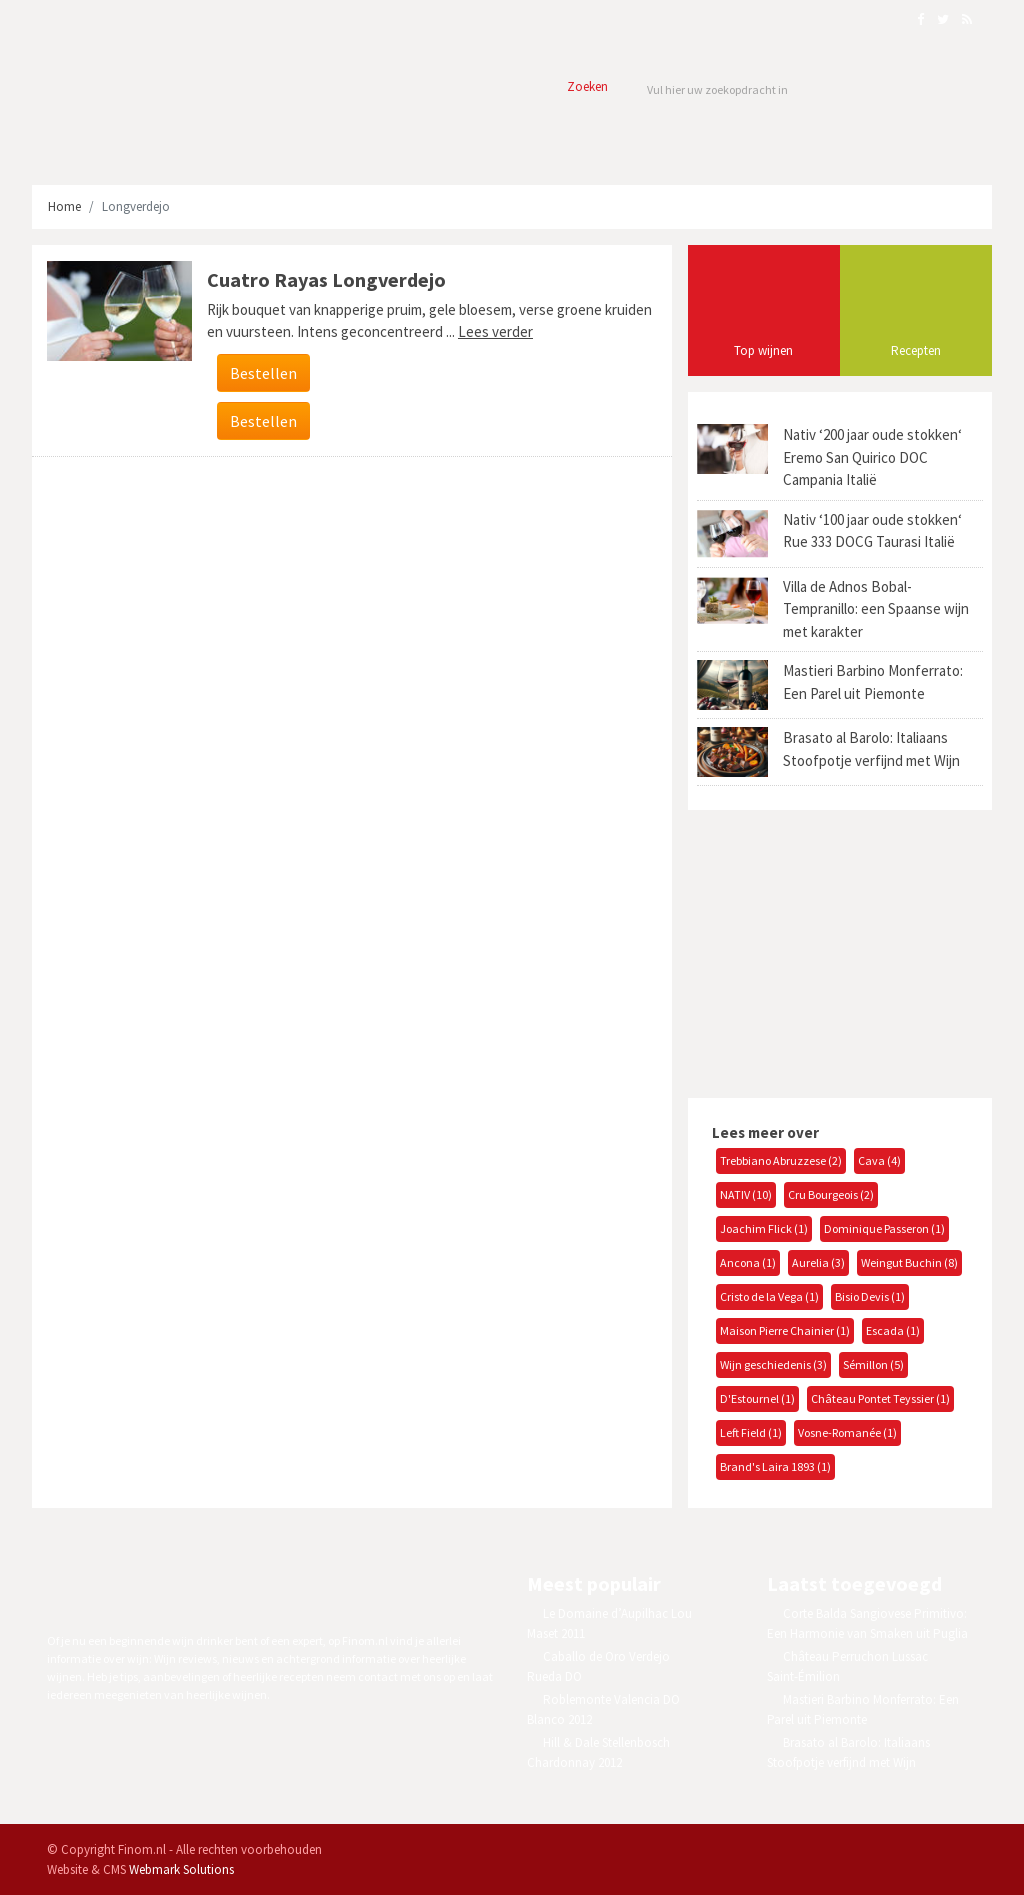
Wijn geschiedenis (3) (773, 1364)
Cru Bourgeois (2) (831, 1194)
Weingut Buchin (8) (909, 1262)
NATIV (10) (746, 1194)
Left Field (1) (751, 1432)
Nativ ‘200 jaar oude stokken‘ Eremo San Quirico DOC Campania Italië (872, 457)
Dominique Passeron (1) (884, 1228)
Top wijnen (763, 350)
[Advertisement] (837, 951)
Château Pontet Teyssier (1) (880, 1398)
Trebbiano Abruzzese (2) (781, 1160)
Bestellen (263, 373)
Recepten (916, 350)
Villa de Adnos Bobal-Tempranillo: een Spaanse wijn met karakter (876, 609)
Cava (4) (879, 1160)
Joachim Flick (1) (764, 1228)
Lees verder (495, 331)
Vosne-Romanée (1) (847, 1432)
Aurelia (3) (818, 1262)
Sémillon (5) (873, 1364)
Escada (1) (893, 1330)
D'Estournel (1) (757, 1398)
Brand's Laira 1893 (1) (775, 1466)
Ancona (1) (748, 1262)
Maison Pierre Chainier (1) (785, 1330)
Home (64, 206)
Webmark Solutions (181, 1869)
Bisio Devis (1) (870, 1296)
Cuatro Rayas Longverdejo (326, 279)
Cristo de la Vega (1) (769, 1296)
